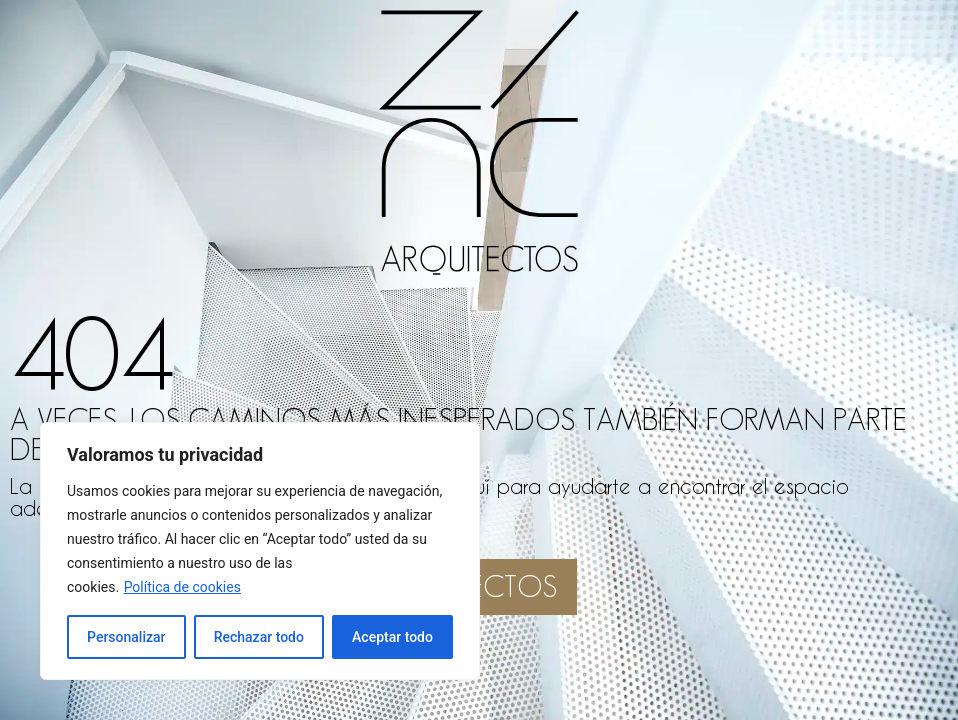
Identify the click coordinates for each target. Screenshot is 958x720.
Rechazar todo (259, 637)
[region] (260, 551)
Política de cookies (182, 587)
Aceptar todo (392, 637)
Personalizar (126, 637)
